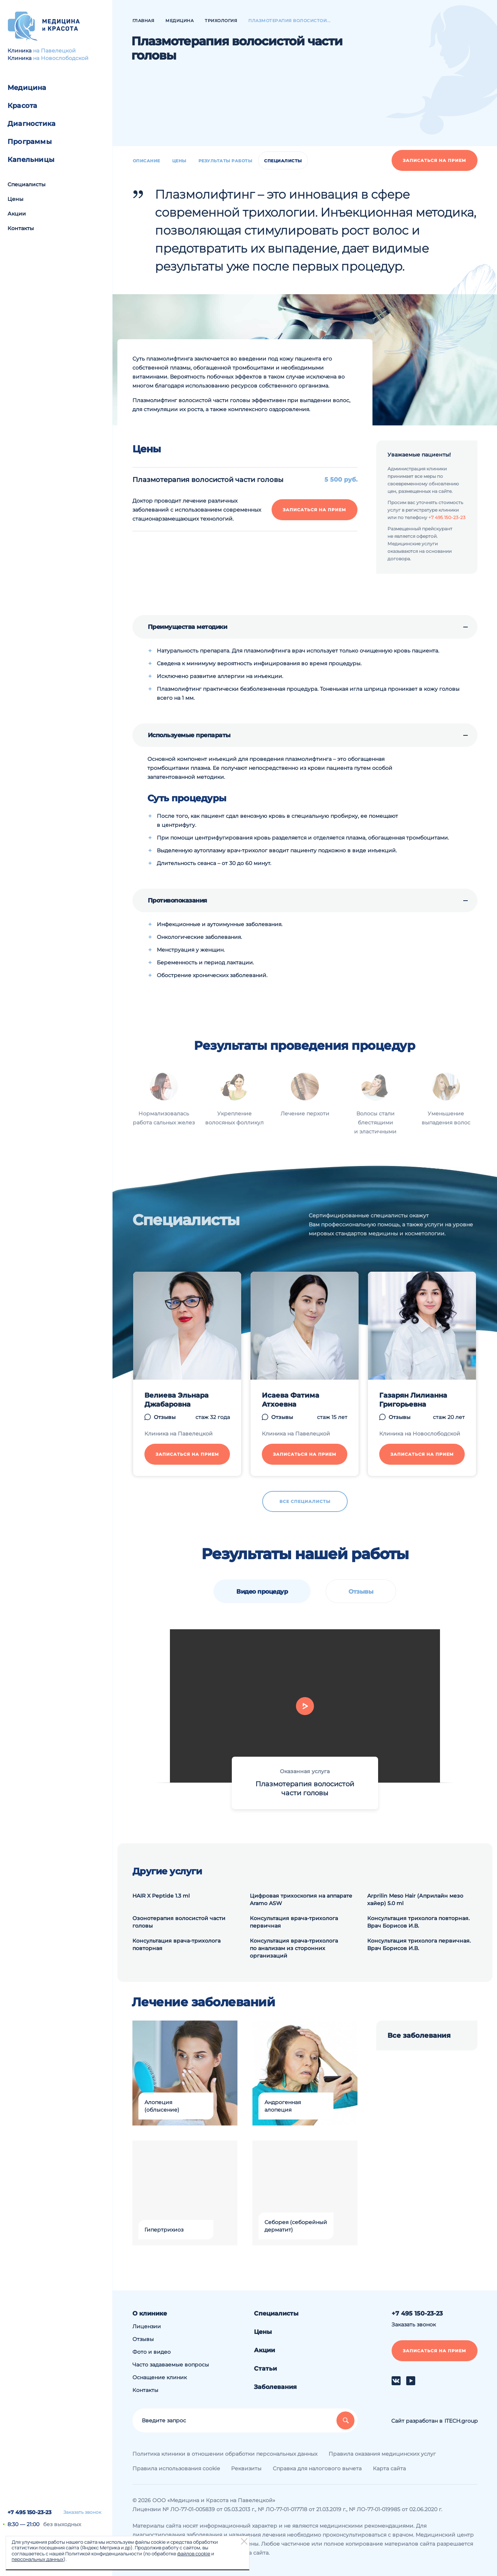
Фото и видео (151, 2351)
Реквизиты (246, 2468)
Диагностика (32, 123)
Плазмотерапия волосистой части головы (304, 1788)
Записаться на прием (434, 160)
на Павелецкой (54, 50)
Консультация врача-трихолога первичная (294, 1922)
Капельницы (31, 159)
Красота (22, 105)
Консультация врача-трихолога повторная (176, 1944)
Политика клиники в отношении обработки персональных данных (224, 2453)
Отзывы (360, 1591)
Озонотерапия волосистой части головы (178, 1922)
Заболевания (275, 2386)
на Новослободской (61, 58)
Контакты (21, 228)
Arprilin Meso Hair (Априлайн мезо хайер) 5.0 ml (415, 1899)
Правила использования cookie (176, 2468)
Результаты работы (225, 160)
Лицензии (146, 2326)
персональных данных (37, 2559)
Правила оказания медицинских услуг (382, 2453)
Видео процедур (262, 1591)
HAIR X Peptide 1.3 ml (161, 1895)
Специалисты (26, 184)
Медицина (27, 87)
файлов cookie (193, 2553)
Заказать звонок (82, 2512)
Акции (17, 213)
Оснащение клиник (159, 2377)
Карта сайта (389, 2468)
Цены (15, 199)
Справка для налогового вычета (317, 2468)
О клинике (149, 2313)
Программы (30, 141)
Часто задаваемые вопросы (170, 2364)
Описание (146, 160)
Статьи (265, 2368)
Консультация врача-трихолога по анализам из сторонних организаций (294, 1948)
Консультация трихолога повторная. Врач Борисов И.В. (418, 1922)
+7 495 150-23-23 (29, 2512)
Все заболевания (418, 2035)
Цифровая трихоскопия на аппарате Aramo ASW (301, 1899)
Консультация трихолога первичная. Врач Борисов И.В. (419, 1944)
